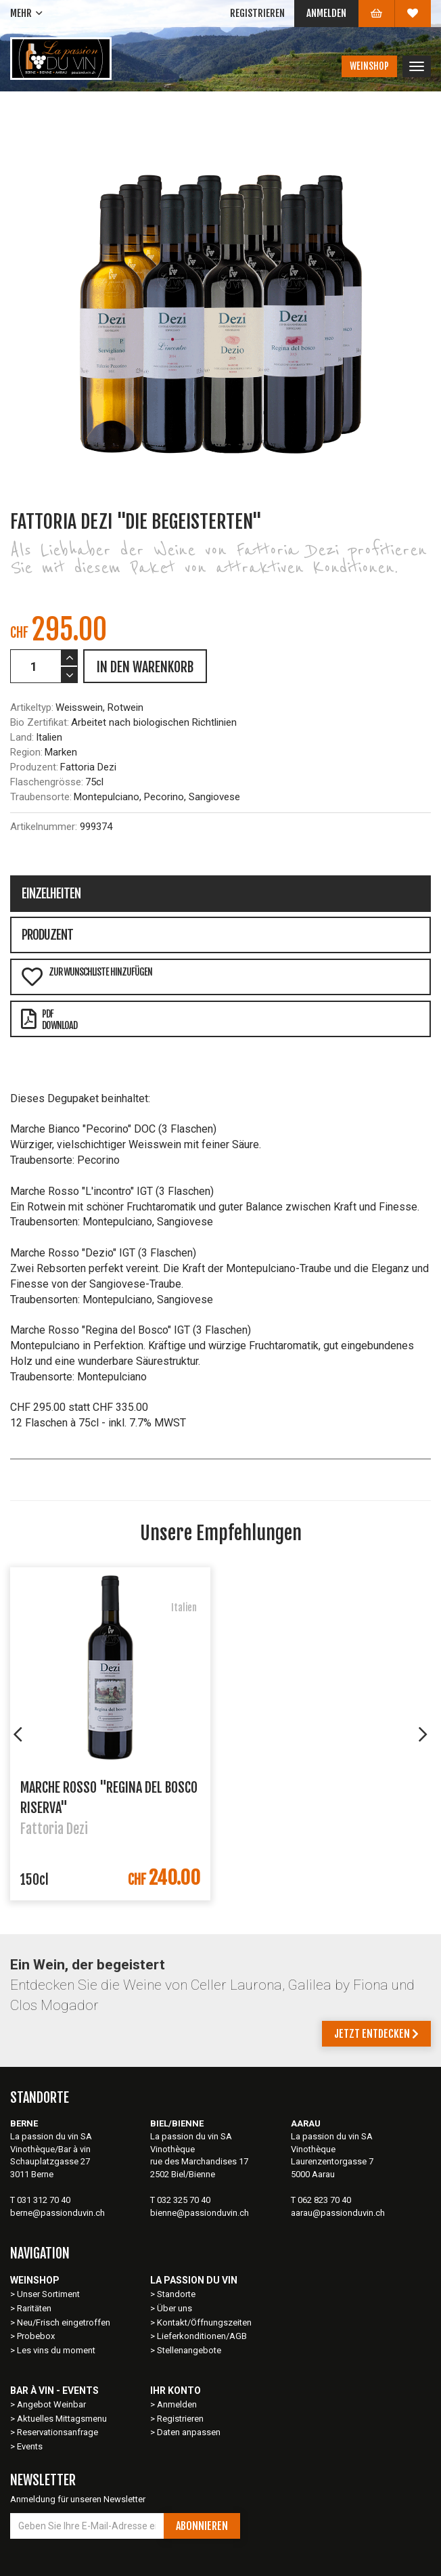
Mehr (21, 13)
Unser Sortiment (49, 2294)
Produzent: (34, 767)
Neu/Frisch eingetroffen (63, 2322)
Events (30, 2446)
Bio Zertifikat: (39, 722)
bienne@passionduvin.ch (199, 2213)
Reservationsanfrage (57, 2432)
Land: (22, 737)
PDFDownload (49, 1019)
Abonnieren (202, 2526)
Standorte (176, 2294)
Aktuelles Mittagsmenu (62, 2419)
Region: (26, 752)
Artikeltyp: (31, 707)
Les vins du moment (56, 2350)
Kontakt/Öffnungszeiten (204, 2322)
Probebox (36, 2336)
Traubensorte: (41, 797)
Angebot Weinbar (51, 2404)
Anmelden (326, 13)
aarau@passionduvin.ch (338, 2213)
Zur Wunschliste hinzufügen (86, 976)
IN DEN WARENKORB (145, 667)
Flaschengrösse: (46, 782)
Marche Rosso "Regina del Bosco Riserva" (109, 1796)
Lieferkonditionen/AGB (202, 2336)
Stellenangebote (189, 2350)
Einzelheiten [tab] (51, 894)
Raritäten (34, 2308)
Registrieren (257, 13)
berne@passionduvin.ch (57, 2213)
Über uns (174, 2308)
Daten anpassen (188, 2432)
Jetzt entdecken (376, 2033)
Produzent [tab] (47, 935)
